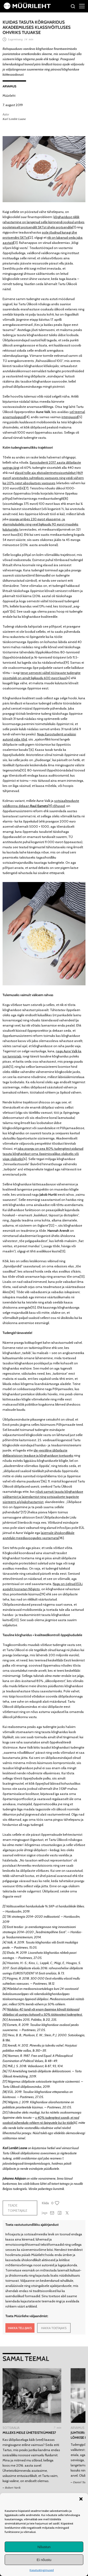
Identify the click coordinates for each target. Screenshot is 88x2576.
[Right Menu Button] (82, 6)
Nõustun (44, 2547)
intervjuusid (69, 417)
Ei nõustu (44, 2560)
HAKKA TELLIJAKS (20, 2328)
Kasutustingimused (42, 2570)
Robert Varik (12, 2487)
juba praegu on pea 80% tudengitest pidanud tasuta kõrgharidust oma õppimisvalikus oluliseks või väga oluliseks (43, 1154)
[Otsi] (73, 7)
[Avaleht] (27, 8)
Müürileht (9, 95)
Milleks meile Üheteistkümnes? (29, 2433)
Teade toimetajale (17, 2208)
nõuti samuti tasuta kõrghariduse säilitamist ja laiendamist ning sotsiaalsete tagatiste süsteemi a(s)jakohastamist (43, 1496)
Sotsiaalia (11, 2428)
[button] (81, 2499)
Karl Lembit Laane (14, 119)
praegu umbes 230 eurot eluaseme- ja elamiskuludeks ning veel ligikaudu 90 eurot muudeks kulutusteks (40, 524)
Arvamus (9, 86)
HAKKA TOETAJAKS (54, 2328)
